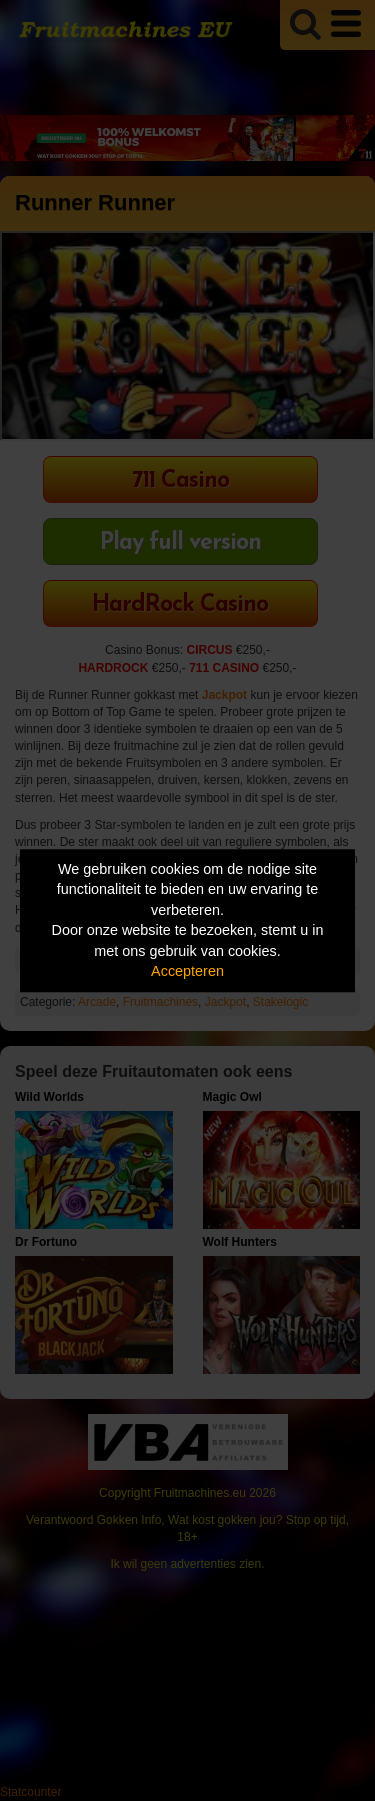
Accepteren (187, 972)
